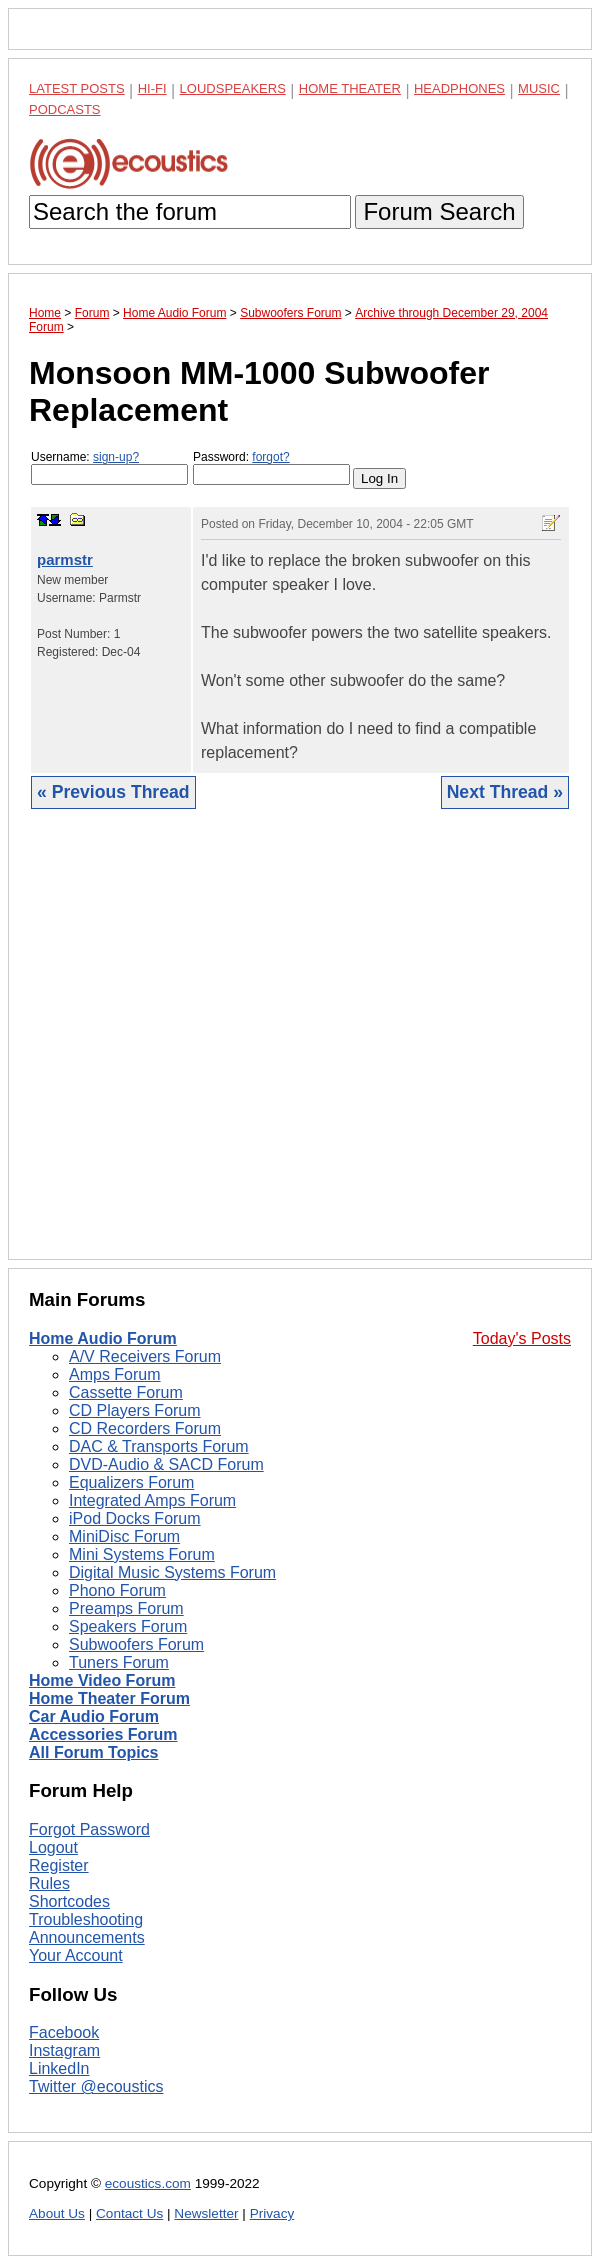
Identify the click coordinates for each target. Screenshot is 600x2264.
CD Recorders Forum (145, 1428)
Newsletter (206, 2213)
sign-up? (116, 457)
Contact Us (129, 2213)
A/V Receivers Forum (145, 1356)
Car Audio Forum (94, 1716)
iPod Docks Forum (135, 1518)
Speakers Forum (128, 1626)
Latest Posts (77, 88)
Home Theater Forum (109, 1698)
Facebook (64, 2032)
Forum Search (439, 211)
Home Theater (350, 88)
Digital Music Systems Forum (172, 1572)
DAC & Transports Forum (159, 1446)
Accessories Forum (103, 1734)
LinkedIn (59, 2068)
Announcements (87, 1937)
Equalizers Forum (131, 1482)
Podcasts (65, 109)
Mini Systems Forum (142, 1554)
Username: (109, 467)
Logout (53, 1847)
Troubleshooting (86, 1919)
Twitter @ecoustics (96, 2086)
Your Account (76, 1955)
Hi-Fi (152, 88)
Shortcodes (69, 1901)
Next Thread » (505, 792)
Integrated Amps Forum (152, 1500)
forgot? (270, 457)
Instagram (64, 2050)
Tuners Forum (119, 1662)
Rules (49, 1883)
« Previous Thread (113, 792)
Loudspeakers (233, 88)
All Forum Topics (93, 1752)
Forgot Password (89, 1829)
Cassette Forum (126, 1392)
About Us (57, 2213)
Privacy (272, 2213)
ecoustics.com (148, 2183)
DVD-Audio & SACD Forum (166, 1464)
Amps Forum (115, 1374)
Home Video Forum (102, 1680)
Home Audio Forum (103, 1338)
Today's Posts (522, 1338)
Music (539, 88)
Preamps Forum (126, 1608)
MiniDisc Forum (124, 1536)
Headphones (459, 88)
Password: (271, 467)
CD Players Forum (135, 1410)
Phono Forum (117, 1590)
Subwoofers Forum (136, 1644)
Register (59, 1865)
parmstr (65, 559)
